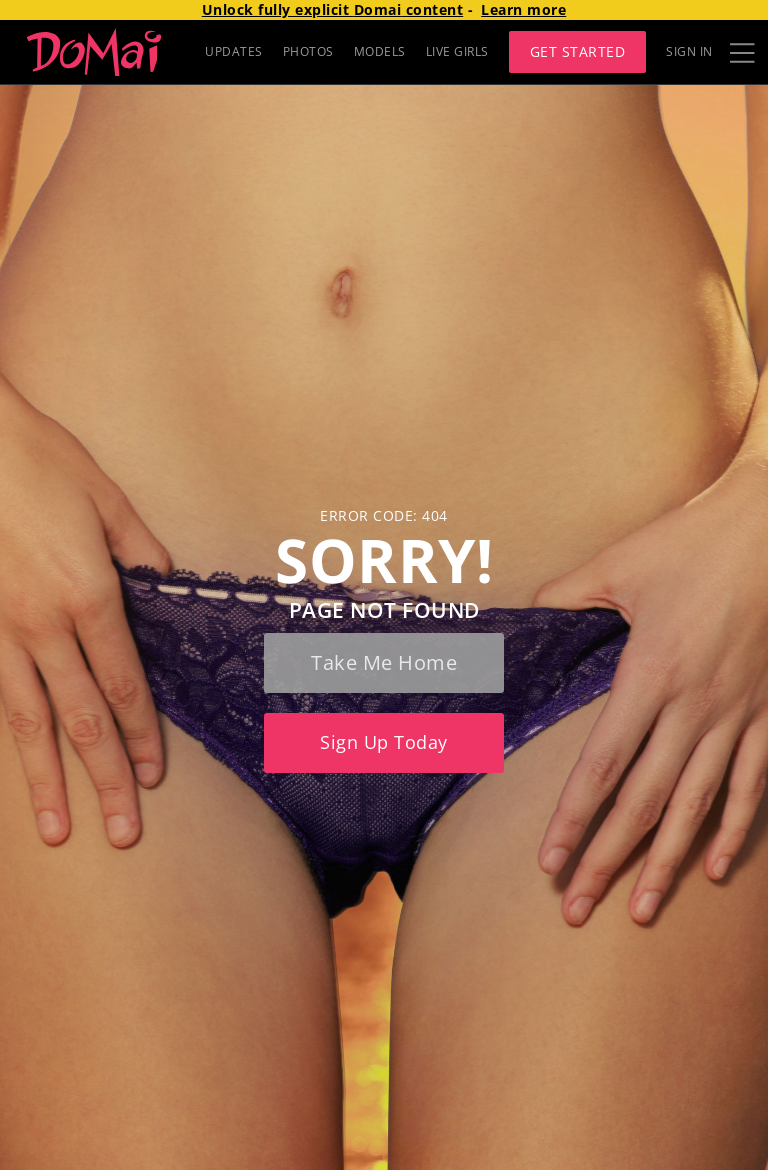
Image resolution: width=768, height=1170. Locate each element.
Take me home (384, 662)
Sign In (689, 51)
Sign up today (384, 742)
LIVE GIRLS (457, 51)
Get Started (578, 51)
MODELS (380, 51)
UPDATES (234, 51)
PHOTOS (308, 51)
